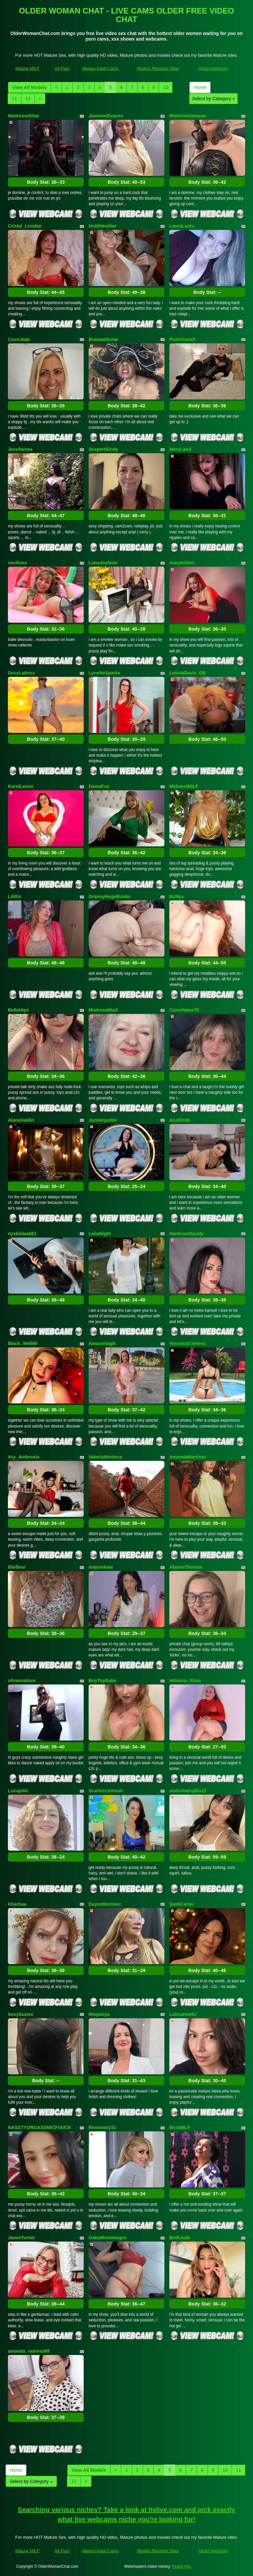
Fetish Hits (181, 2566)
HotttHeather (103, 226)
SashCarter (181, 1904)
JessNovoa (20, 449)
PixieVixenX (182, 339)
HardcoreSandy (186, 1233)
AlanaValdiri (21, 1120)
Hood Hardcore (213, 68)
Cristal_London (25, 226)
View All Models (29, 87)
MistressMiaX (103, 1010)
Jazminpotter (103, 1120)
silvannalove (22, 1680)
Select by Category (213, 98)
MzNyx (176, 896)
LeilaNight (100, 1233)
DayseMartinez (105, 1904)
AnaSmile (179, 1120)
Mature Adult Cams (100, 68)
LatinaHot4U (182, 2014)
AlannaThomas (185, 1567)
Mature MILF (27, 68)
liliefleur (17, 1567)
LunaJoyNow (103, 562)
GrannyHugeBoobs (110, 896)
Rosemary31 (102, 2127)
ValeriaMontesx (105, 1457)
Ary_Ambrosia (24, 1457)
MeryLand (180, 449)
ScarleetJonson (106, 1790)
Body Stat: (46, 182)
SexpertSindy (103, 449)
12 (28, 98)
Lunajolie (18, 1790)
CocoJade (19, 339)
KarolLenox (20, 786)
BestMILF (179, 2127)
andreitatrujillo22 (188, 1790)
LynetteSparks (104, 672)
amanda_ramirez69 (28, 2351)
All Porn (62, 68)
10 (165, 87)
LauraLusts (181, 226)
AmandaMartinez (187, 1457)
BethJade (179, 2237)
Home (200, 87)
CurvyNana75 (184, 1010)
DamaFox (99, 786)
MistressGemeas (187, 115)
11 (14, 98)
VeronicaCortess (187, 1343)
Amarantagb (102, 1343)
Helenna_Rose (185, 1680)
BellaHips (18, 1010)
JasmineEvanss (106, 115)
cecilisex (17, 562)
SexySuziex (20, 2014)
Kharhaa (17, 1904)
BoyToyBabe (103, 1680)
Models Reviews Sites (158, 68)
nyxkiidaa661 (22, 1233)
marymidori (181, 562)
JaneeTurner (21, 2237)
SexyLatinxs (21, 672)
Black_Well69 (22, 1343)
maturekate (101, 1567)
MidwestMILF (183, 786)
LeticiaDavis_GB (187, 672)
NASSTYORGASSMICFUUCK (39, 2127)
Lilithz (14, 896)
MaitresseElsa (23, 115)
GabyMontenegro (107, 2237)
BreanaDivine (103, 339)
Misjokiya (99, 2014)
